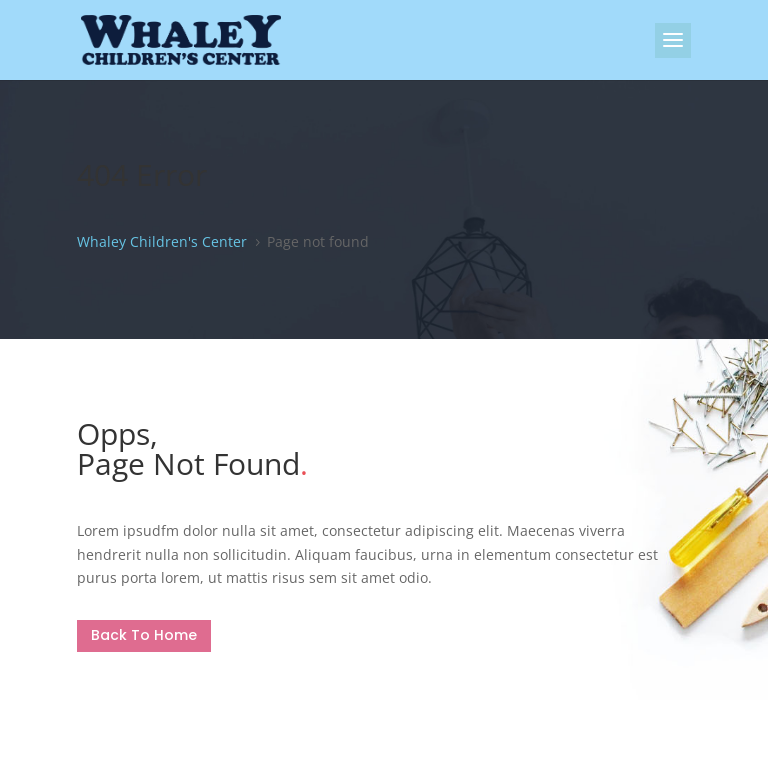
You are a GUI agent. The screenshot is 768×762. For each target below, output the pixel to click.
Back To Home (144, 635)
